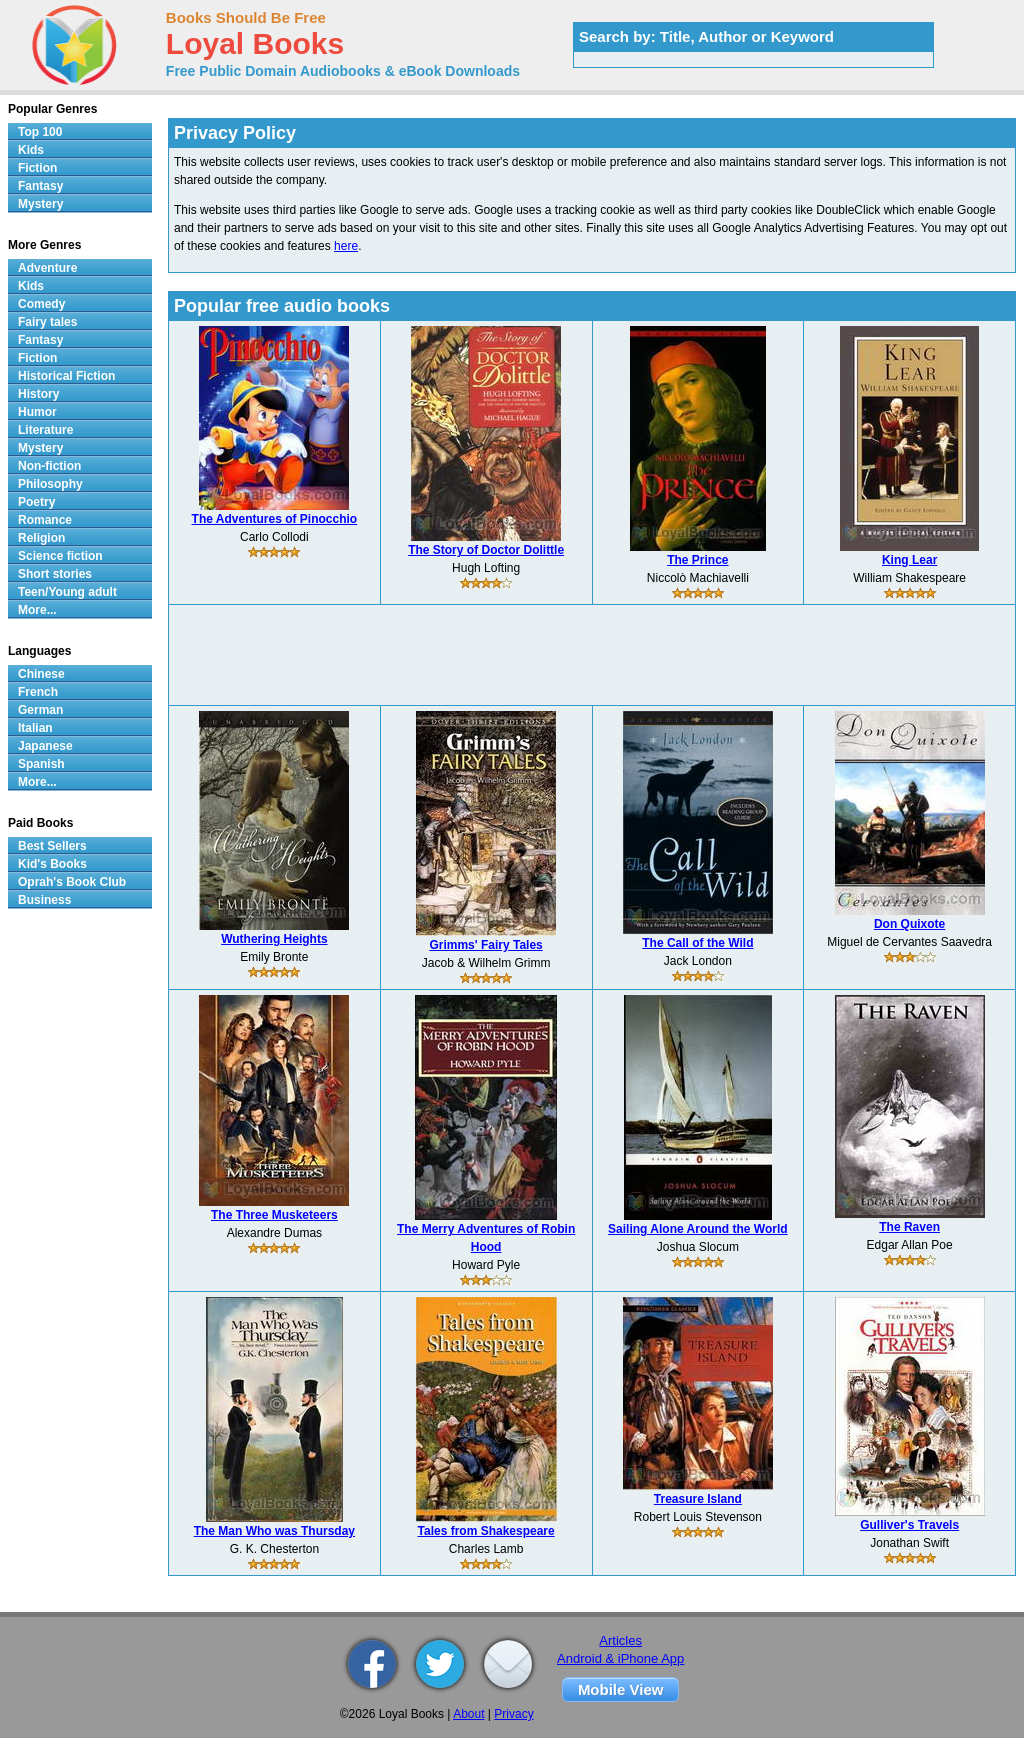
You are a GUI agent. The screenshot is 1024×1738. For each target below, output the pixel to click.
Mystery (40, 204)
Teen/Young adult (67, 592)
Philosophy (50, 484)
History (38, 394)
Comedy (41, 304)
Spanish (41, 764)
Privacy (513, 1714)
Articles (620, 1640)
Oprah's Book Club (72, 882)
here (346, 246)
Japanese (45, 746)
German (40, 710)
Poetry (36, 502)
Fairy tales (47, 322)
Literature (45, 430)
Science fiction (60, 556)
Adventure (47, 268)
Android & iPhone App (620, 1658)
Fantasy (40, 186)
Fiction (37, 168)
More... (37, 610)
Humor (37, 412)
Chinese (41, 674)
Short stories (55, 574)
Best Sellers (52, 846)
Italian (35, 728)
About (468, 1714)
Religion (41, 538)
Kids (31, 150)
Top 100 (40, 132)
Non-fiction (49, 466)
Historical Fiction (66, 376)
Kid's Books (52, 864)
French (38, 692)
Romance (45, 520)
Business (44, 900)
